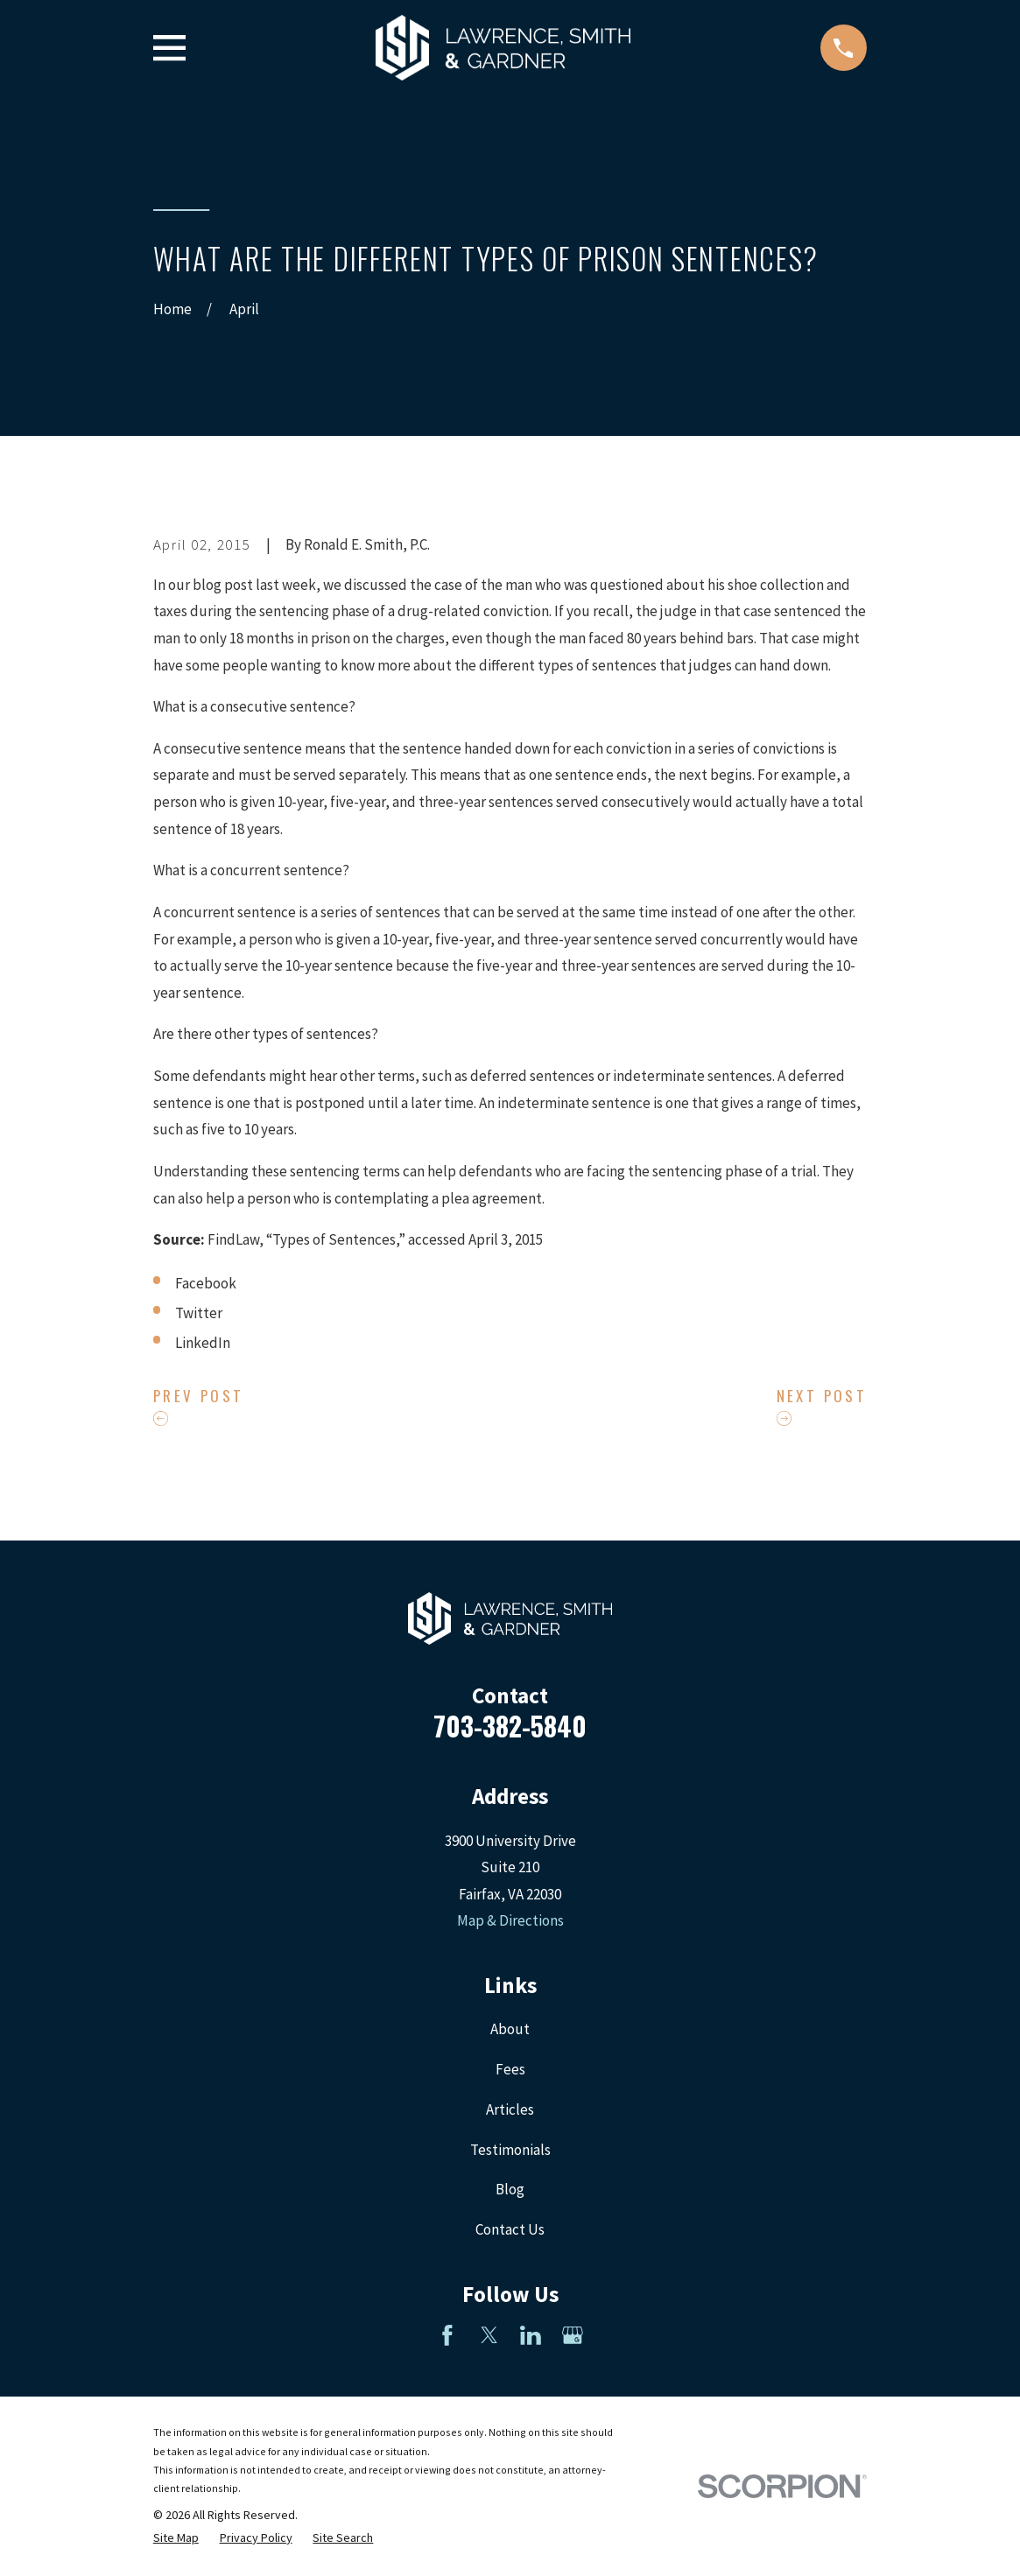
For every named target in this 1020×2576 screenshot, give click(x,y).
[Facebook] (447, 2335)
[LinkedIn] (530, 2335)
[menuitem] (176, 2538)
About (510, 2029)
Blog (510, 2189)
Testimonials (510, 2149)
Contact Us (510, 2229)
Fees (510, 2069)
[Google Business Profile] (572, 2335)
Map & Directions (510, 1920)
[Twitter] (489, 2335)
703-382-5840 (510, 1725)
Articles (510, 2109)
